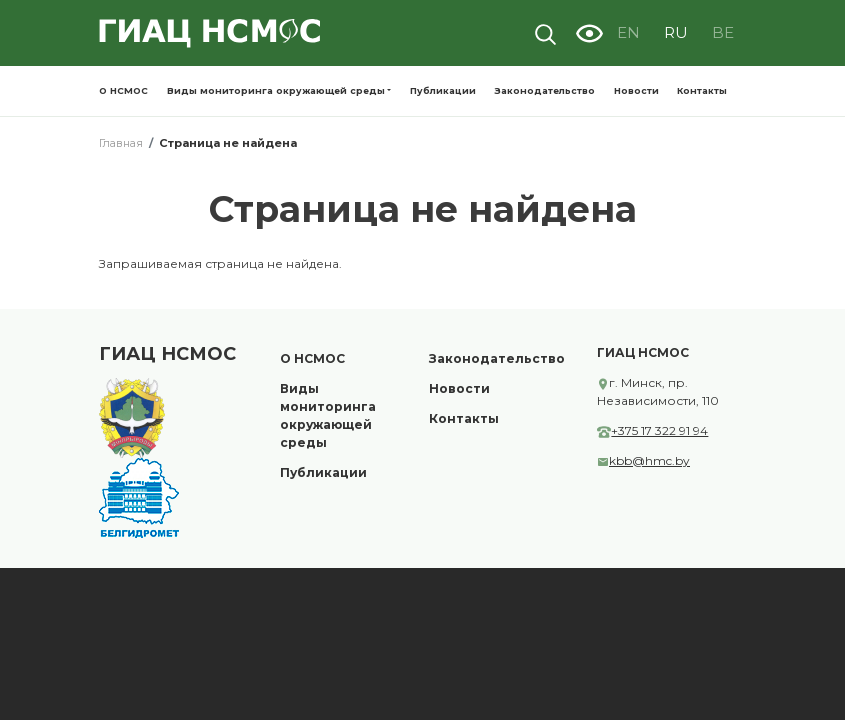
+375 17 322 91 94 (659, 430)
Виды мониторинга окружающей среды (276, 90)
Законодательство (544, 90)
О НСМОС (123, 90)
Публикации (443, 90)
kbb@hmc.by (649, 460)
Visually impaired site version (589, 33)
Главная (121, 143)
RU (676, 32)
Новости (636, 90)
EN (628, 32)
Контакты (702, 90)
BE (723, 32)
